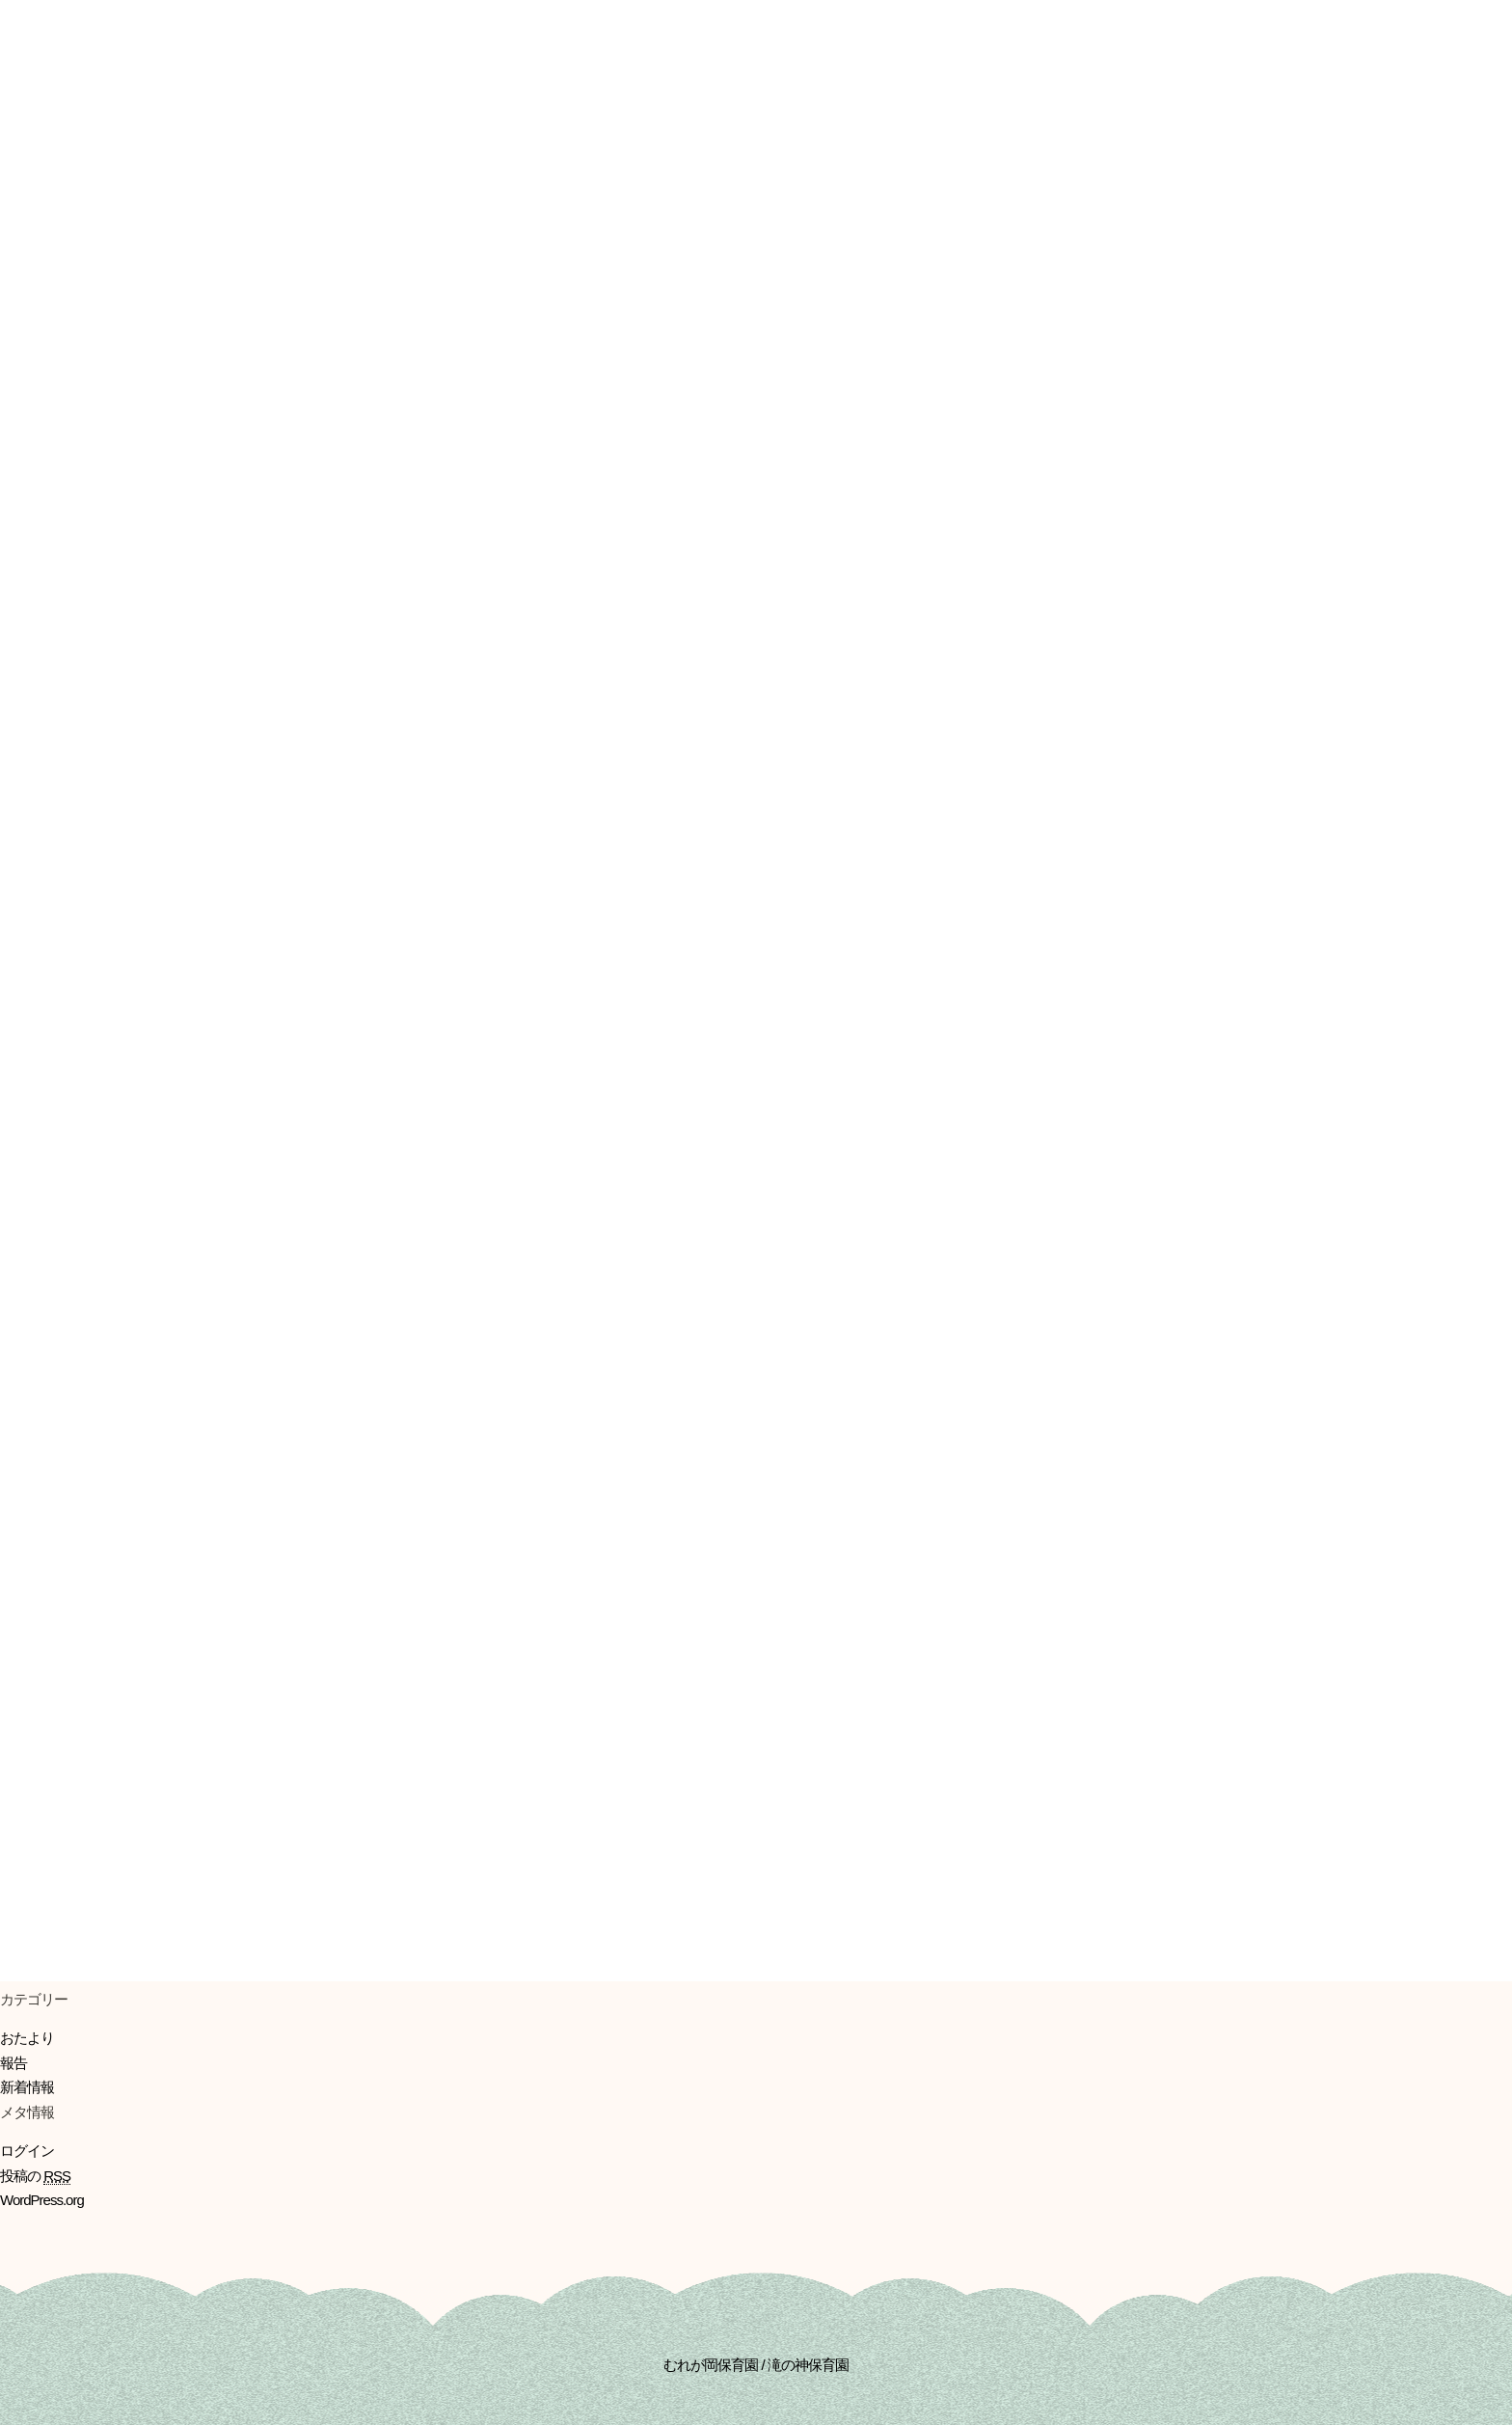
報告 (13, 2063)
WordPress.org (42, 2200)
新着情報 (27, 2087)
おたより (27, 2038)
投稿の (35, 2176)
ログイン (27, 2150)
